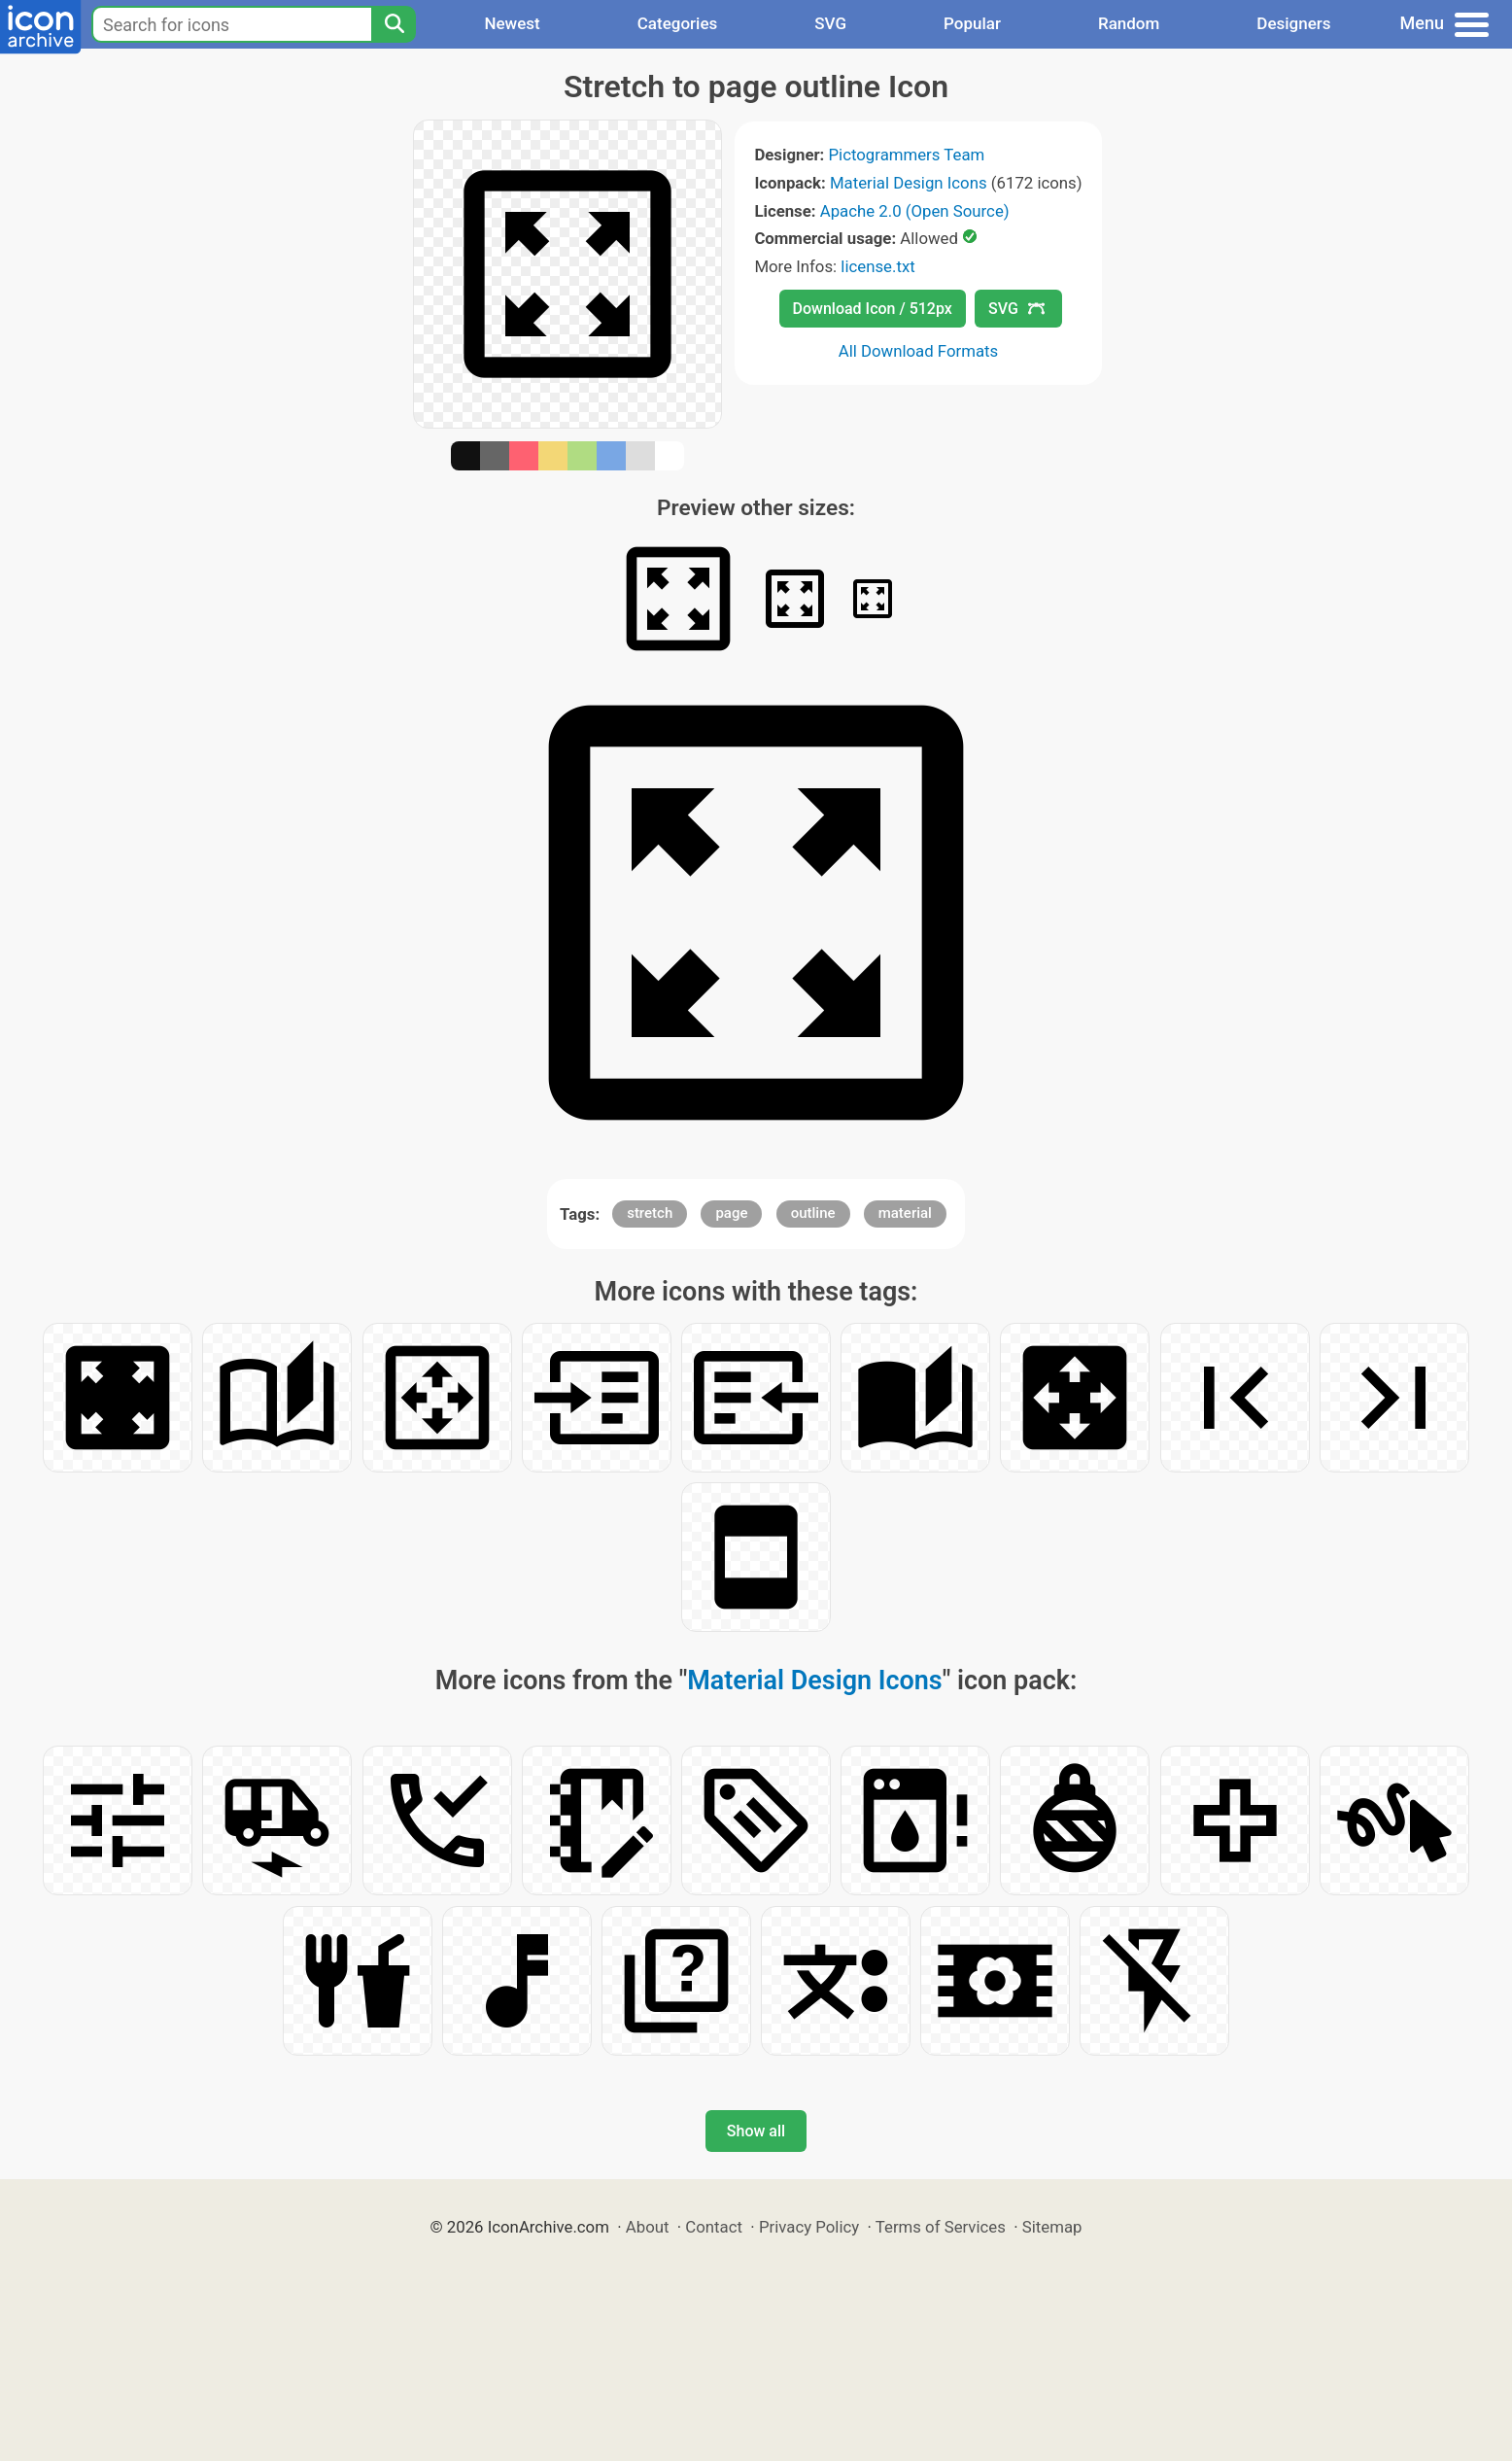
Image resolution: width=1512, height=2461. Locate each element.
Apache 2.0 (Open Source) (915, 211)
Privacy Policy (809, 2226)
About (648, 2226)
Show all (756, 2131)
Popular (972, 23)
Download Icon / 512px (872, 308)
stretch (649, 1213)
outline (813, 1213)
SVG (830, 23)
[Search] (393, 24)
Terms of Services (941, 2226)
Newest (511, 23)
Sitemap (1052, 2226)
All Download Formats (919, 351)
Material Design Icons (908, 182)
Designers (1293, 23)
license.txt (877, 266)
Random (1128, 23)
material (905, 1213)
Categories (677, 23)
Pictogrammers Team (907, 154)
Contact (713, 2226)
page (731, 1213)
